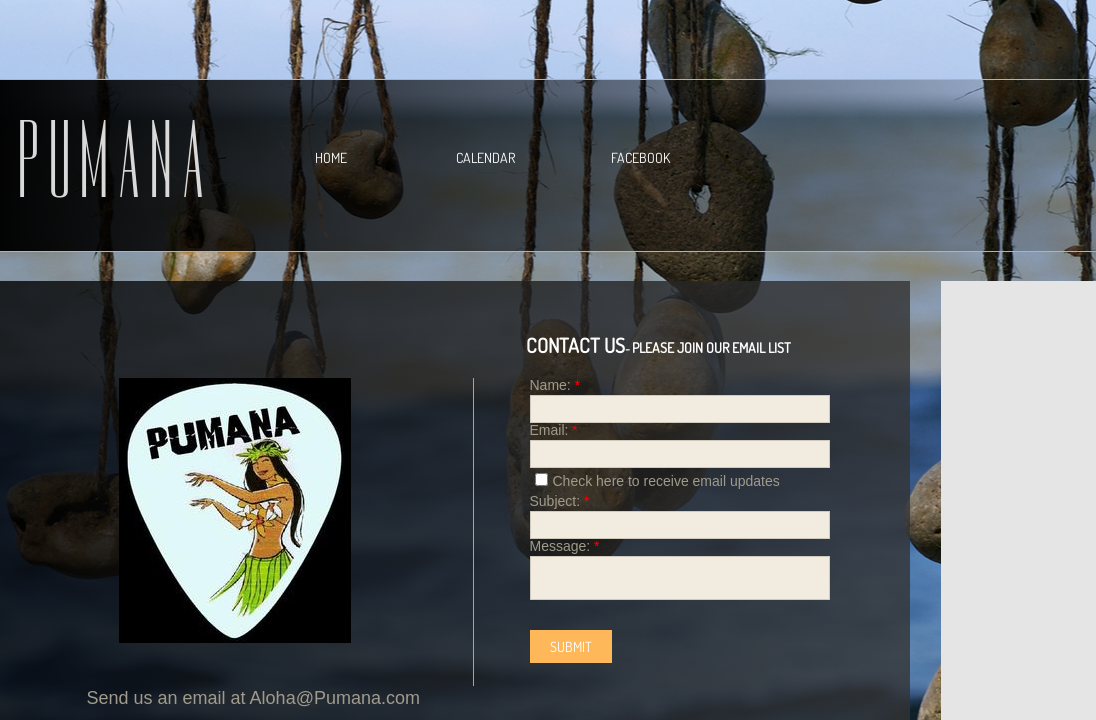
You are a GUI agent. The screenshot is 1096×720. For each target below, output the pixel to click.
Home (331, 157)
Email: (554, 430)
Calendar (485, 157)
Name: (555, 385)
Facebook (640, 157)
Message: (565, 546)
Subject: (560, 501)
